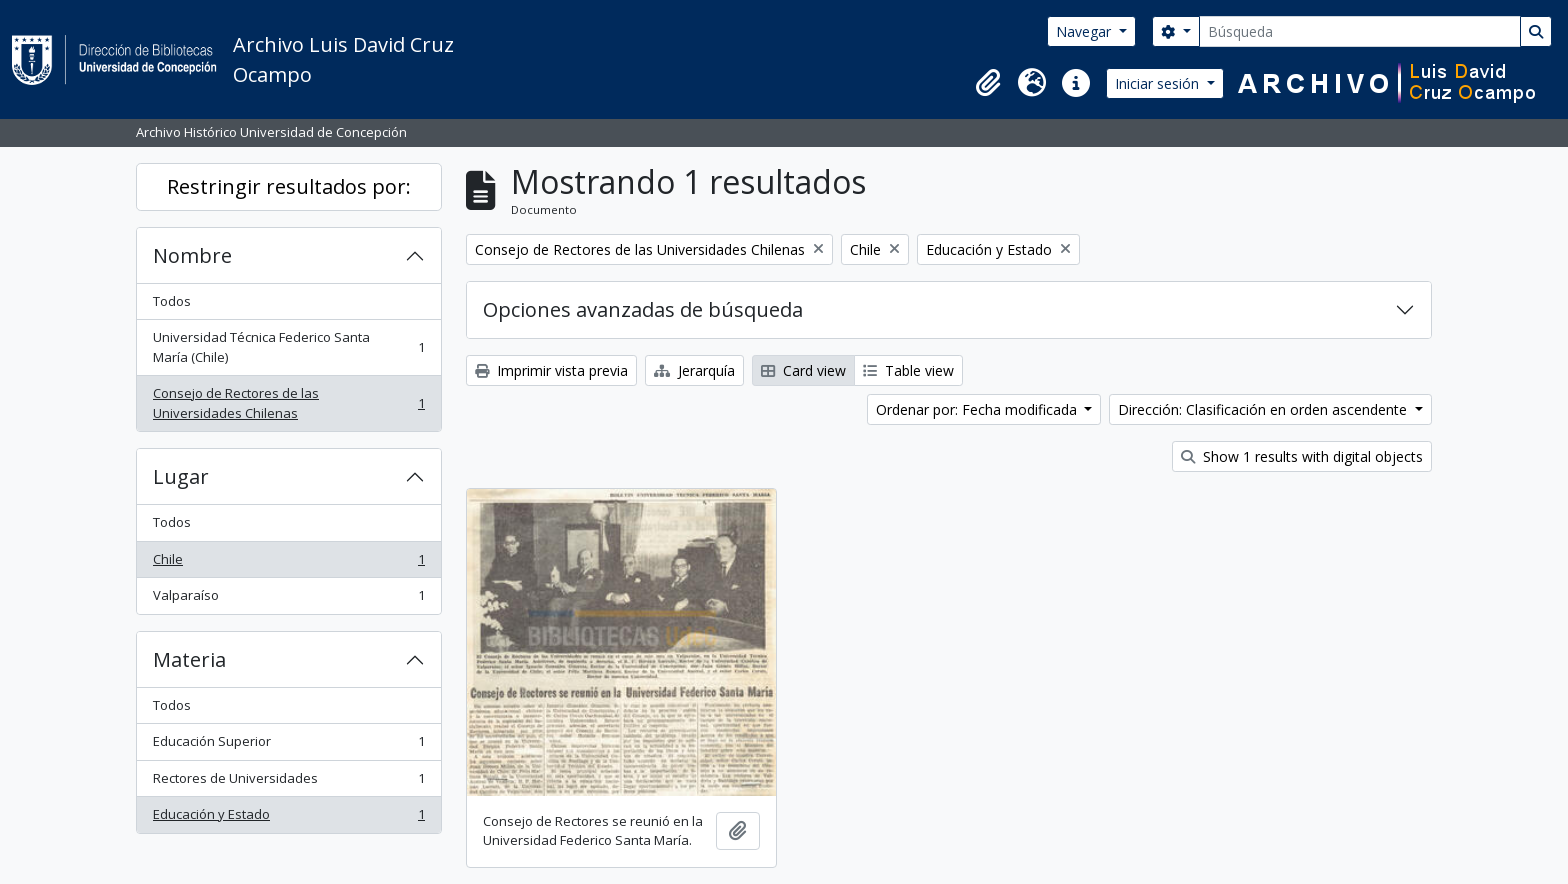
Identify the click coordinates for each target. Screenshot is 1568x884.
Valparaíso (288, 599)
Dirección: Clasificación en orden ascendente (1264, 409)
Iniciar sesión (1159, 83)
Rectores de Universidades (288, 782)
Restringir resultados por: (289, 186)
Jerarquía (694, 370)
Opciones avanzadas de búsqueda (643, 309)
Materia (189, 659)
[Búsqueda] (1360, 31)
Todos (172, 301)
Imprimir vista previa (551, 370)
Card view (803, 370)
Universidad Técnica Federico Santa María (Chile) (288, 347)
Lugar (181, 476)
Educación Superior (288, 745)
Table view (908, 370)
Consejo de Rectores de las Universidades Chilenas (288, 403)
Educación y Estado (288, 818)
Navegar (1085, 31)
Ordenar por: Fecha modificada (978, 409)
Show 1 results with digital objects (1302, 456)
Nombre (192, 255)
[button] (988, 83)
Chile (288, 563)
